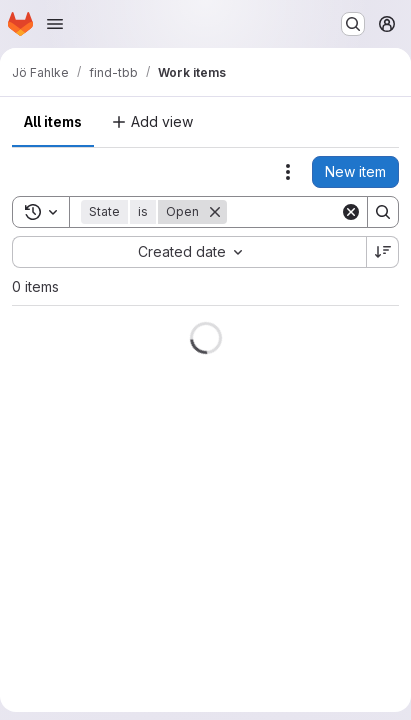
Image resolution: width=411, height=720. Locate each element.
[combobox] (189, 252)
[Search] (383, 212)
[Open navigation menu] (55, 24)
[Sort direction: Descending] (383, 252)
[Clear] (351, 212)
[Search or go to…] (353, 24)
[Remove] (215, 212)
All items (53, 121)
